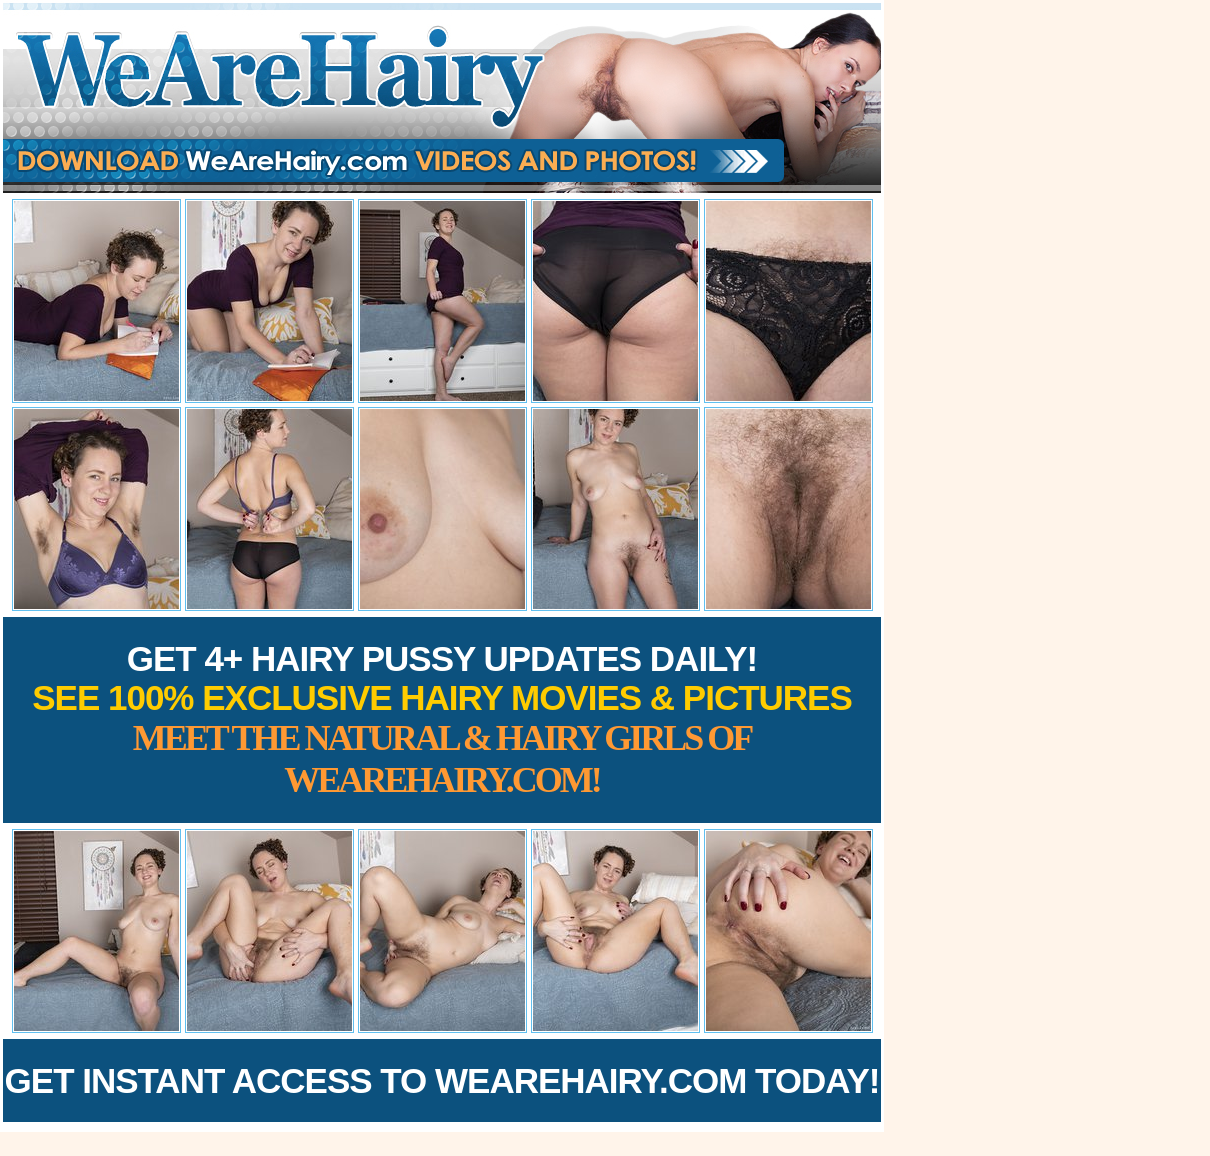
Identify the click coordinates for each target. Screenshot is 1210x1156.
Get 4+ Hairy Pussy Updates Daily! (442, 719)
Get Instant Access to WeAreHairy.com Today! (442, 1080)
